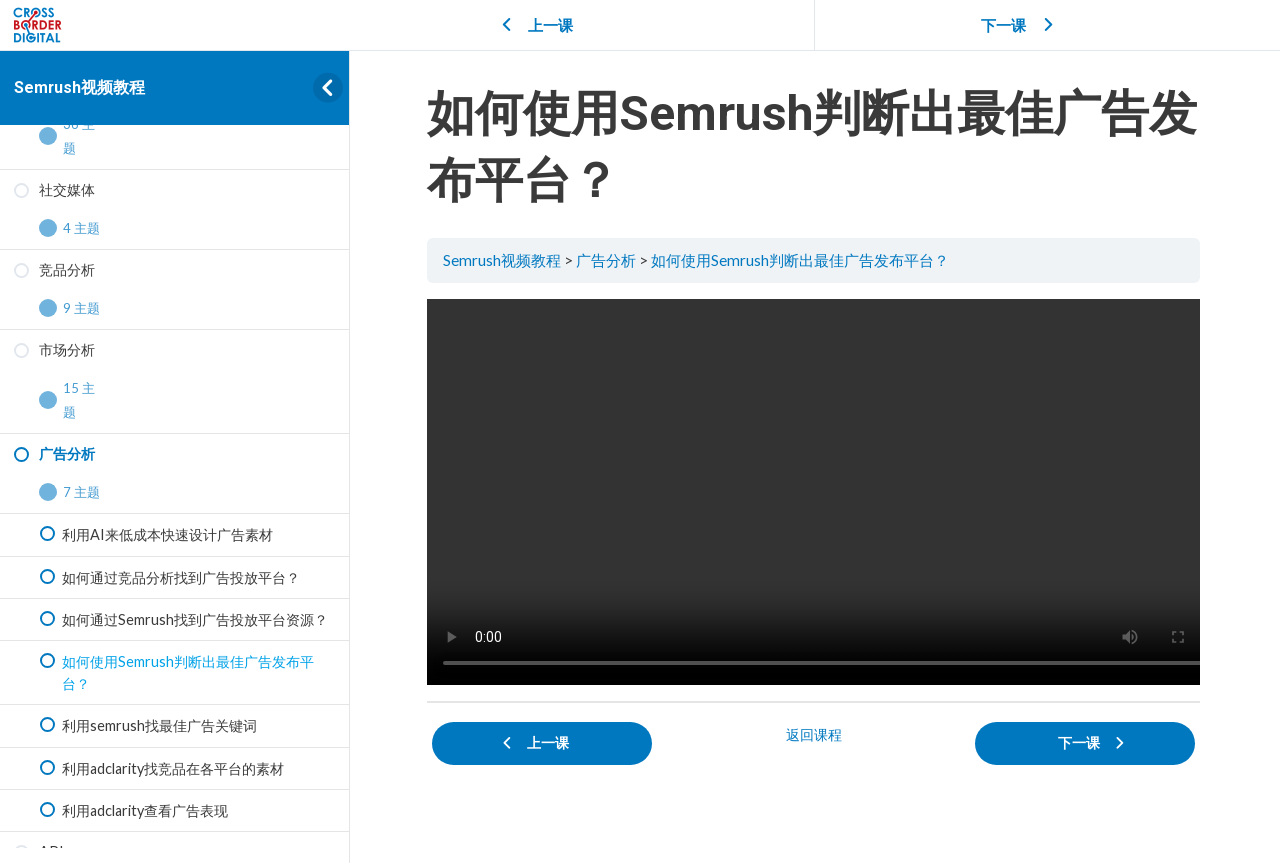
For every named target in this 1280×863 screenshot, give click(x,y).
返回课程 (815, 733)
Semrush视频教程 (79, 87)
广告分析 (609, 260)
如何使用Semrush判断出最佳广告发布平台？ (803, 260)
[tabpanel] (815, 491)
